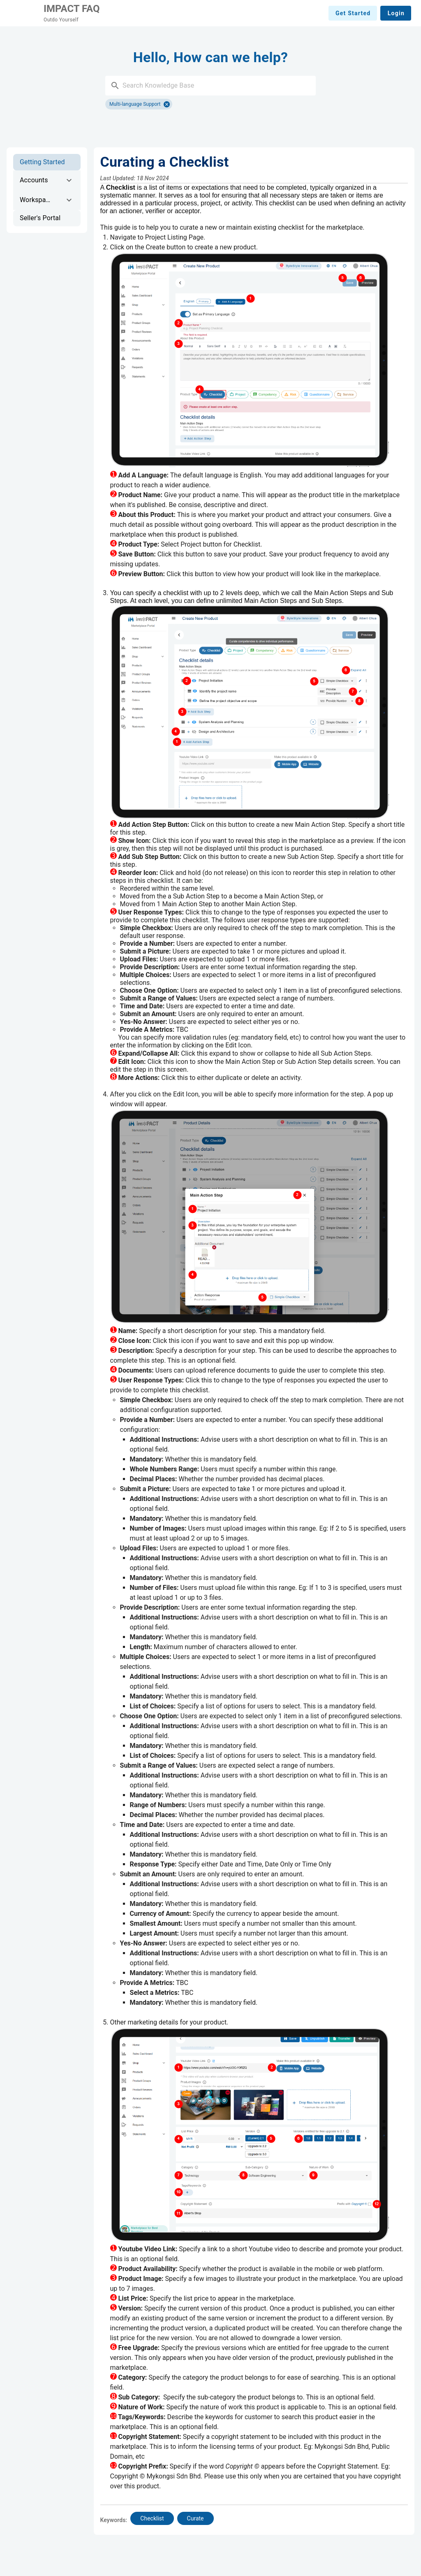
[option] (47, 162)
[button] (115, 86)
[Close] (166, 104)
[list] (47, 190)
